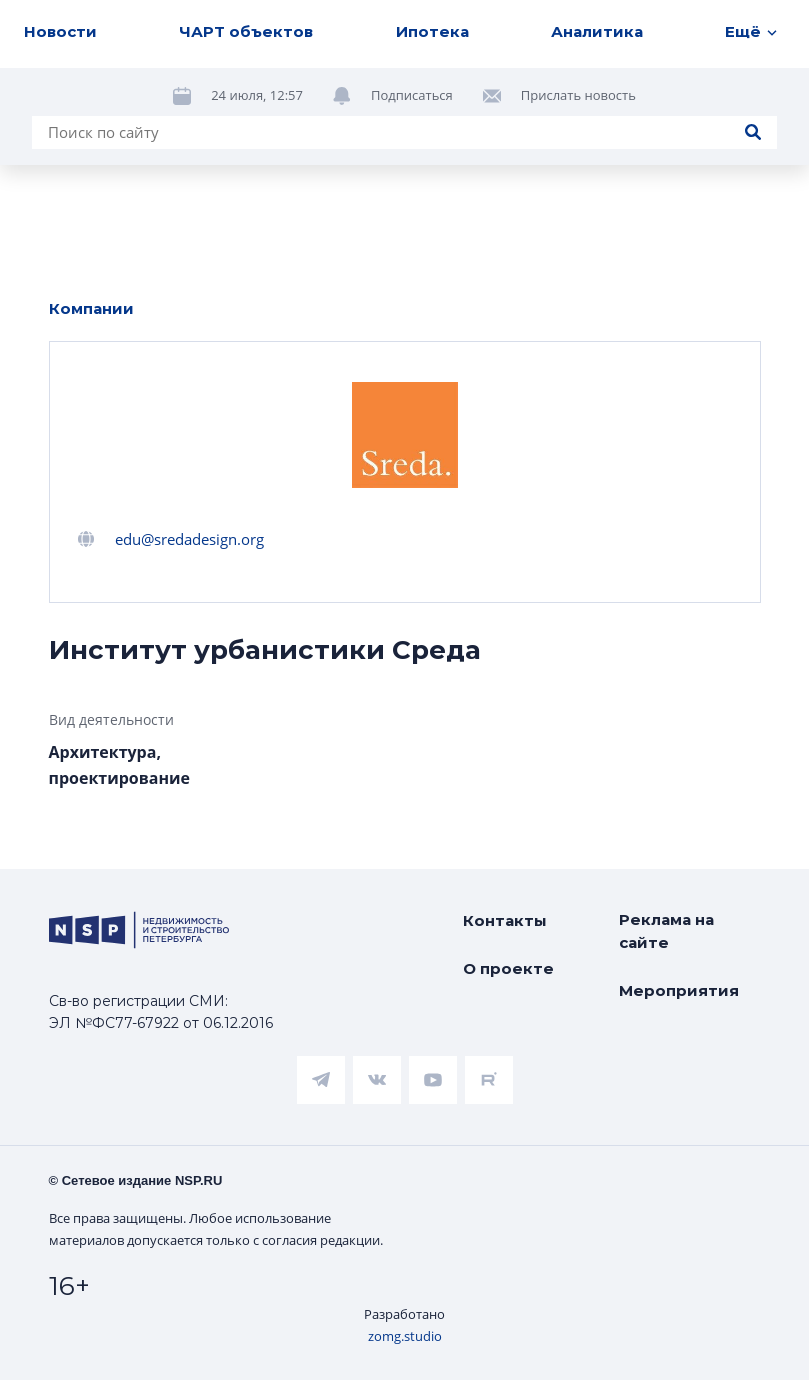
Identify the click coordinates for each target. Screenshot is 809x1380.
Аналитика (597, 31)
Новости (60, 31)
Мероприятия (679, 990)
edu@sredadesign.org (189, 539)
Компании (91, 308)
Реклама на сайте (666, 931)
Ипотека (432, 31)
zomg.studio (405, 1336)
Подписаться (412, 95)
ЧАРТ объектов (246, 31)
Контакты (505, 920)
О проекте (508, 968)
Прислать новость (578, 95)
